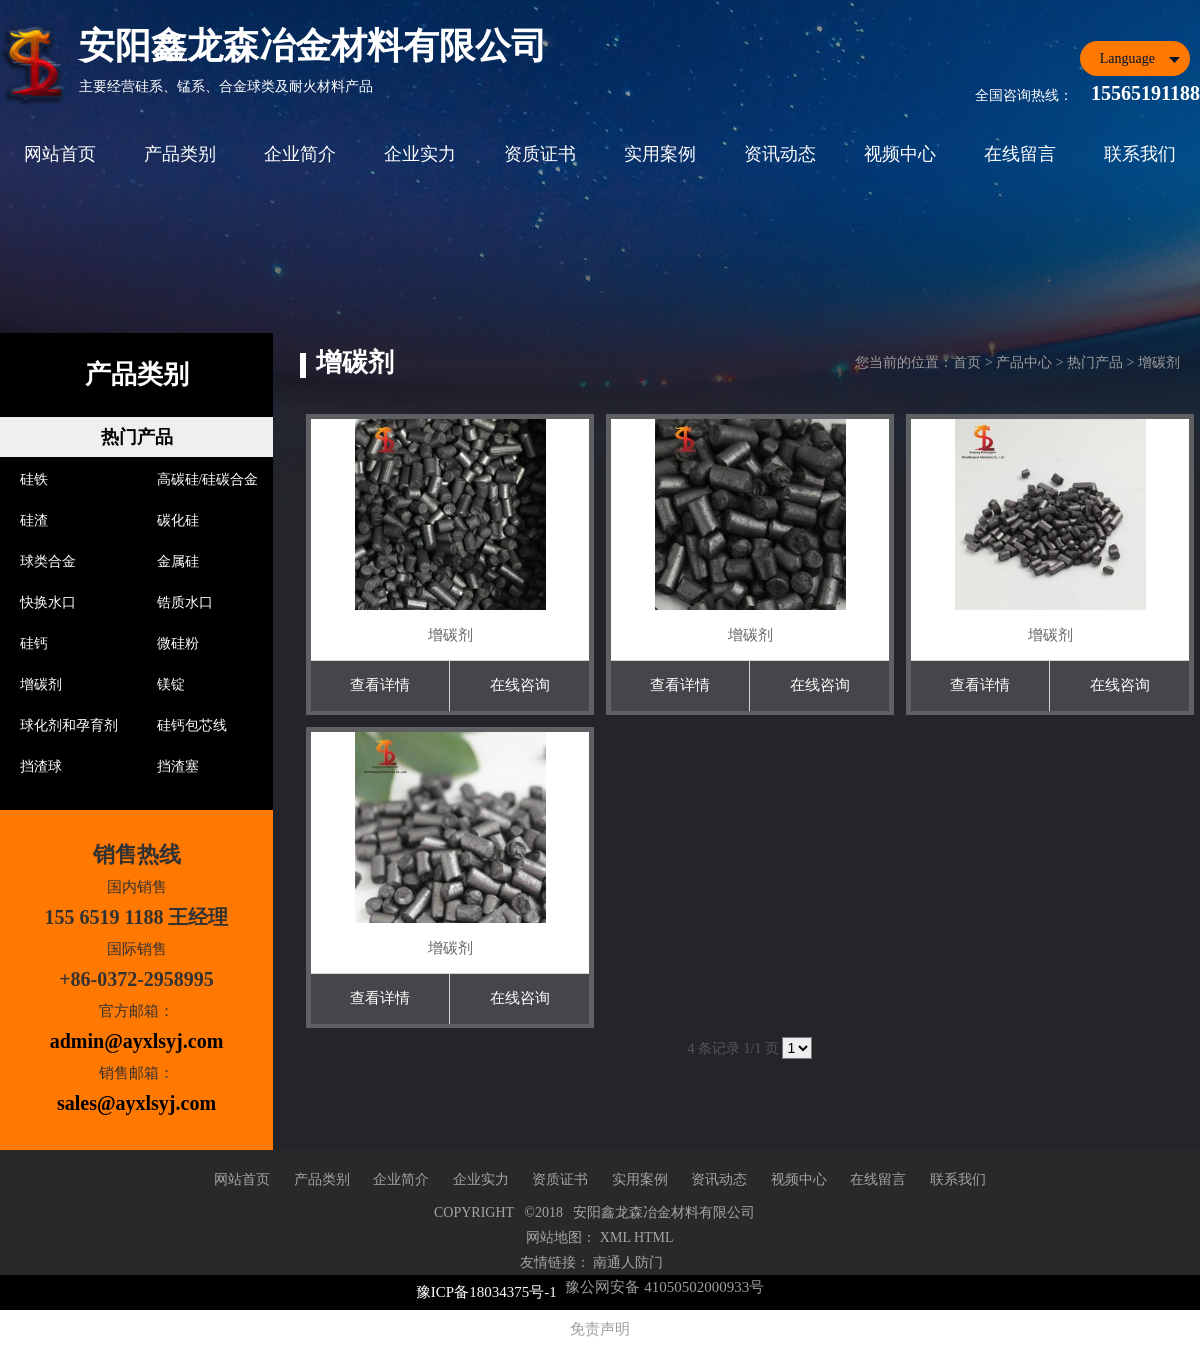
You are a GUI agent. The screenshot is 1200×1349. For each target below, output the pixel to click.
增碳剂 (41, 684)
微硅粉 (178, 643)
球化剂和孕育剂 (69, 725)
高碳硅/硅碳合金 (208, 479)
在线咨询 (520, 685)
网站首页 (60, 154)
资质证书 (540, 154)
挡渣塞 (178, 766)
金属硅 (178, 561)
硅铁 (34, 479)
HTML (654, 1237)
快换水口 (48, 602)
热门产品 (137, 437)
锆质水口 (185, 602)
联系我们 (1140, 154)
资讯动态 (780, 154)
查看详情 (380, 685)
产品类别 (180, 154)
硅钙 (34, 643)
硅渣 (34, 520)
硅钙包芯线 (192, 725)
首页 (967, 362)
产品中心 (1024, 362)
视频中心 (900, 154)
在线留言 (1020, 154)
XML (615, 1237)
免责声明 (600, 1329)
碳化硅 (178, 520)
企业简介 (300, 154)
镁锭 (171, 684)
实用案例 (660, 154)
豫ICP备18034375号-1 (486, 1292)
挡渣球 (41, 766)
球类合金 (48, 561)
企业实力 (420, 154)
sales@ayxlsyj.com (136, 1103)
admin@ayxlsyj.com (137, 1041)
